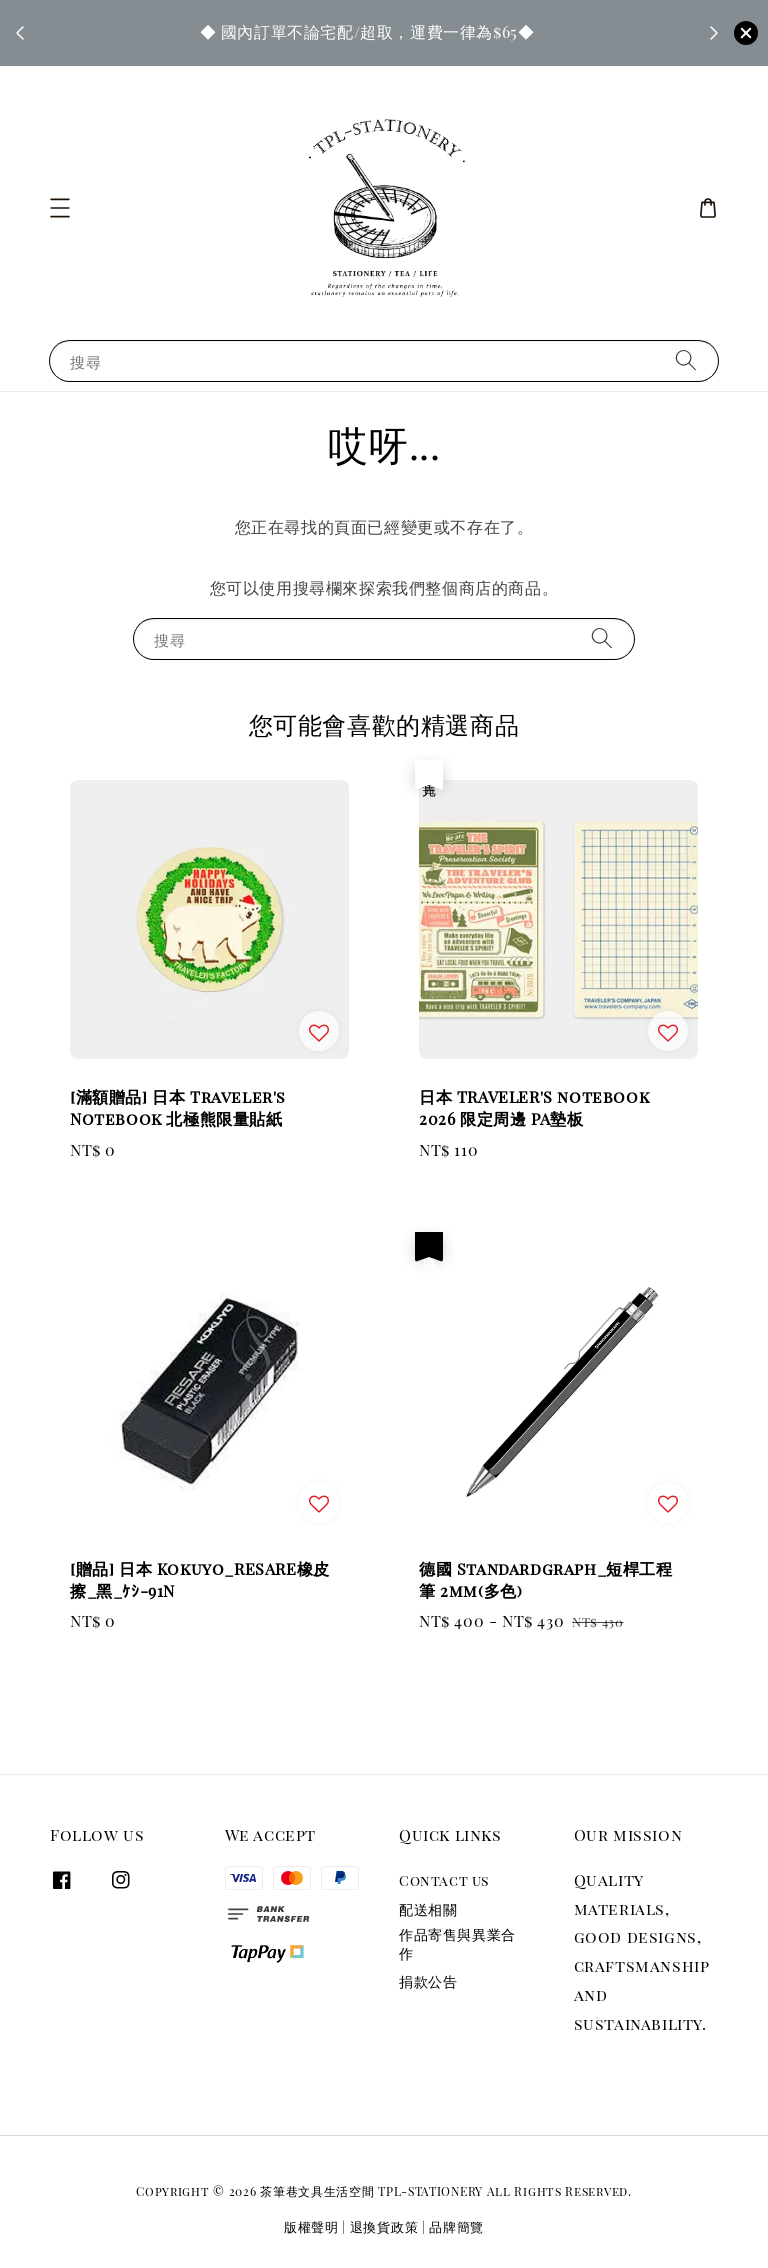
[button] (60, 208)
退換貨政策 (384, 2226)
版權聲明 (311, 2226)
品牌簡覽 (456, 2226)
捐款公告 (428, 1981)
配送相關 (428, 1909)
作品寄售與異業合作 (457, 1943)
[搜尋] (686, 360)
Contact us (444, 1881)
